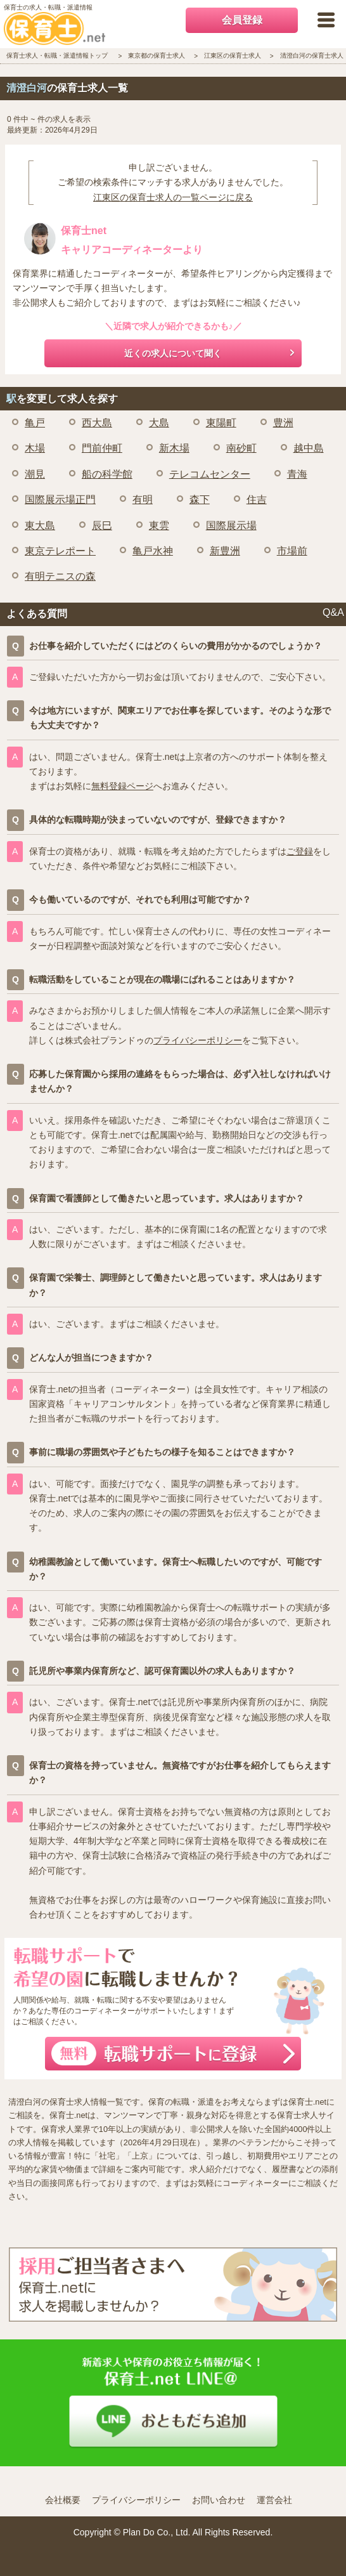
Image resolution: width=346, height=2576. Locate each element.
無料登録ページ (122, 786)
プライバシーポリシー (197, 1040)
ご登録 (299, 851)
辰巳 (102, 525)
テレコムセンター (209, 474)
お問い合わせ (218, 2500)
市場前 (292, 551)
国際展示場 (231, 525)
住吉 (257, 499)
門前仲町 (102, 448)
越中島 (308, 448)
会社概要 (62, 2500)
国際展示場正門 (60, 499)
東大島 (40, 525)
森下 (199, 499)
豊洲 (283, 422)
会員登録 (242, 20)
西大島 (97, 422)
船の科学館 (107, 474)
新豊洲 (225, 551)
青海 (297, 474)
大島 (159, 422)
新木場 (174, 448)
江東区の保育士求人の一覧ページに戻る (173, 197)
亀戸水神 (152, 551)
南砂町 (241, 448)
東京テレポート (60, 551)
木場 (35, 448)
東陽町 (221, 422)
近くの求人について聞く (173, 353)
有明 (142, 499)
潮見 (35, 474)
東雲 (159, 525)
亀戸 (35, 422)
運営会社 (274, 2500)
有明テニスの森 (60, 576)
